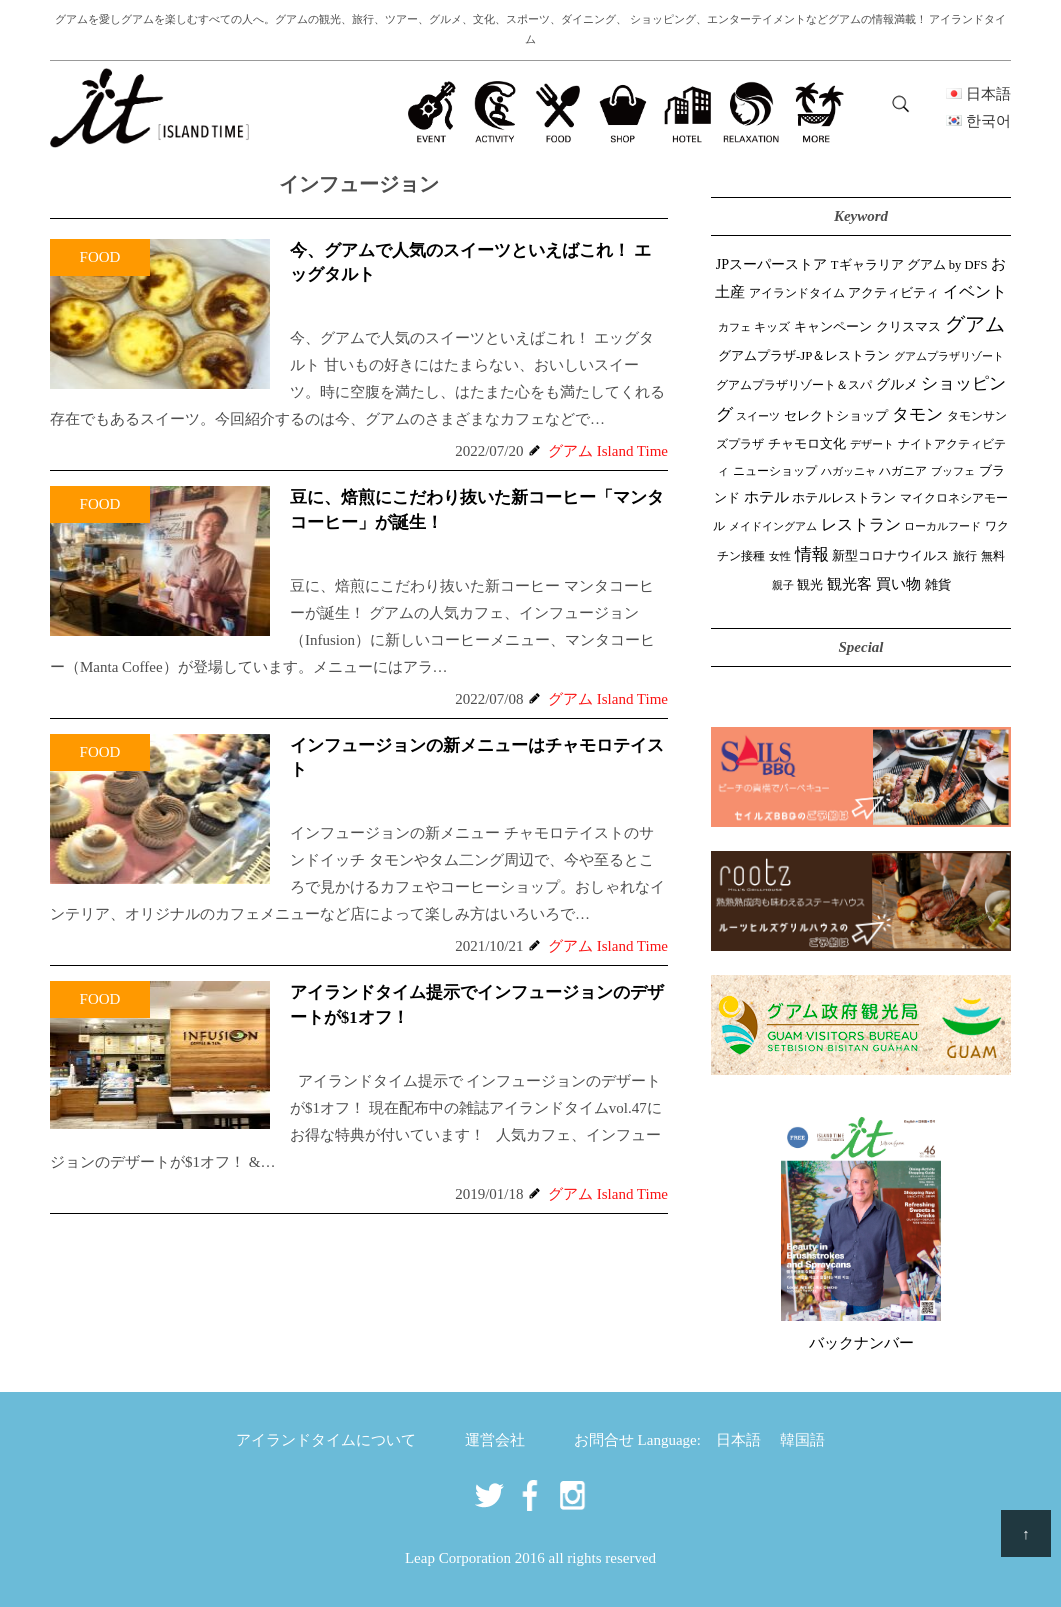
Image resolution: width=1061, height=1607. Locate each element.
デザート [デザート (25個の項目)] (872, 444)
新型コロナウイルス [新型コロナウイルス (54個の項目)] (890, 556)
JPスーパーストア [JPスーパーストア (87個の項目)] (771, 264)
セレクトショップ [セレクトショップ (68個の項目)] (836, 415)
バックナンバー (861, 1343)
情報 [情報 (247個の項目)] (812, 554)
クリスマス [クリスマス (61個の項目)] (908, 326)
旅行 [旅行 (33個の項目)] (965, 556)
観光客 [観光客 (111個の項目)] (849, 584)
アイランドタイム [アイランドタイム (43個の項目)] (797, 293)
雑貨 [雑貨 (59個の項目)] (938, 584)
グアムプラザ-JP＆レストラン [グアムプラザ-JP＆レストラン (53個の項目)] (804, 356)
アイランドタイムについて (326, 1440)
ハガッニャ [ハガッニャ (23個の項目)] (848, 471)
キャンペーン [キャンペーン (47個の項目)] (833, 327)
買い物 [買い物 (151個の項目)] (898, 583)
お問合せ (604, 1440)
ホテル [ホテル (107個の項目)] (766, 497)
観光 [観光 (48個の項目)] (810, 585)
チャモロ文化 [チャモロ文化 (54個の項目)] (807, 444)
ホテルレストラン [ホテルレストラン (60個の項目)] (844, 497)
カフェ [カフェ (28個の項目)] (734, 327)
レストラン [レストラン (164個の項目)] (861, 524)
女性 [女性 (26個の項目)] (780, 556)
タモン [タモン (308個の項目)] (917, 414)
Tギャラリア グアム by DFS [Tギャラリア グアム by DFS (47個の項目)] (909, 265)
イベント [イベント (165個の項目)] (975, 291)
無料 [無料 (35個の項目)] (993, 556)
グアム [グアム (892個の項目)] (975, 324)
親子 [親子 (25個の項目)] (783, 585)
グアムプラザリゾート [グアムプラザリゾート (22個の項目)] (949, 356)
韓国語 (802, 1440)
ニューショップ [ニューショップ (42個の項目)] (775, 471)
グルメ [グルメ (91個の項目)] (897, 384)
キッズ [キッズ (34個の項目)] (772, 327)
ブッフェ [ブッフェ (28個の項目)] (953, 471)
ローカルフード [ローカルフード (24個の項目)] (942, 526)
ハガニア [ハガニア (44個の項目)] (903, 471)
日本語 (738, 1440)
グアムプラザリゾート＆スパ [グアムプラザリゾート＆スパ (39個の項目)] (794, 385)
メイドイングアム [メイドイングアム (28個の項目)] (773, 526)
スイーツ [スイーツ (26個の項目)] (758, 416)
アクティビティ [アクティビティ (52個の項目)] (893, 293)
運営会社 (495, 1440)
